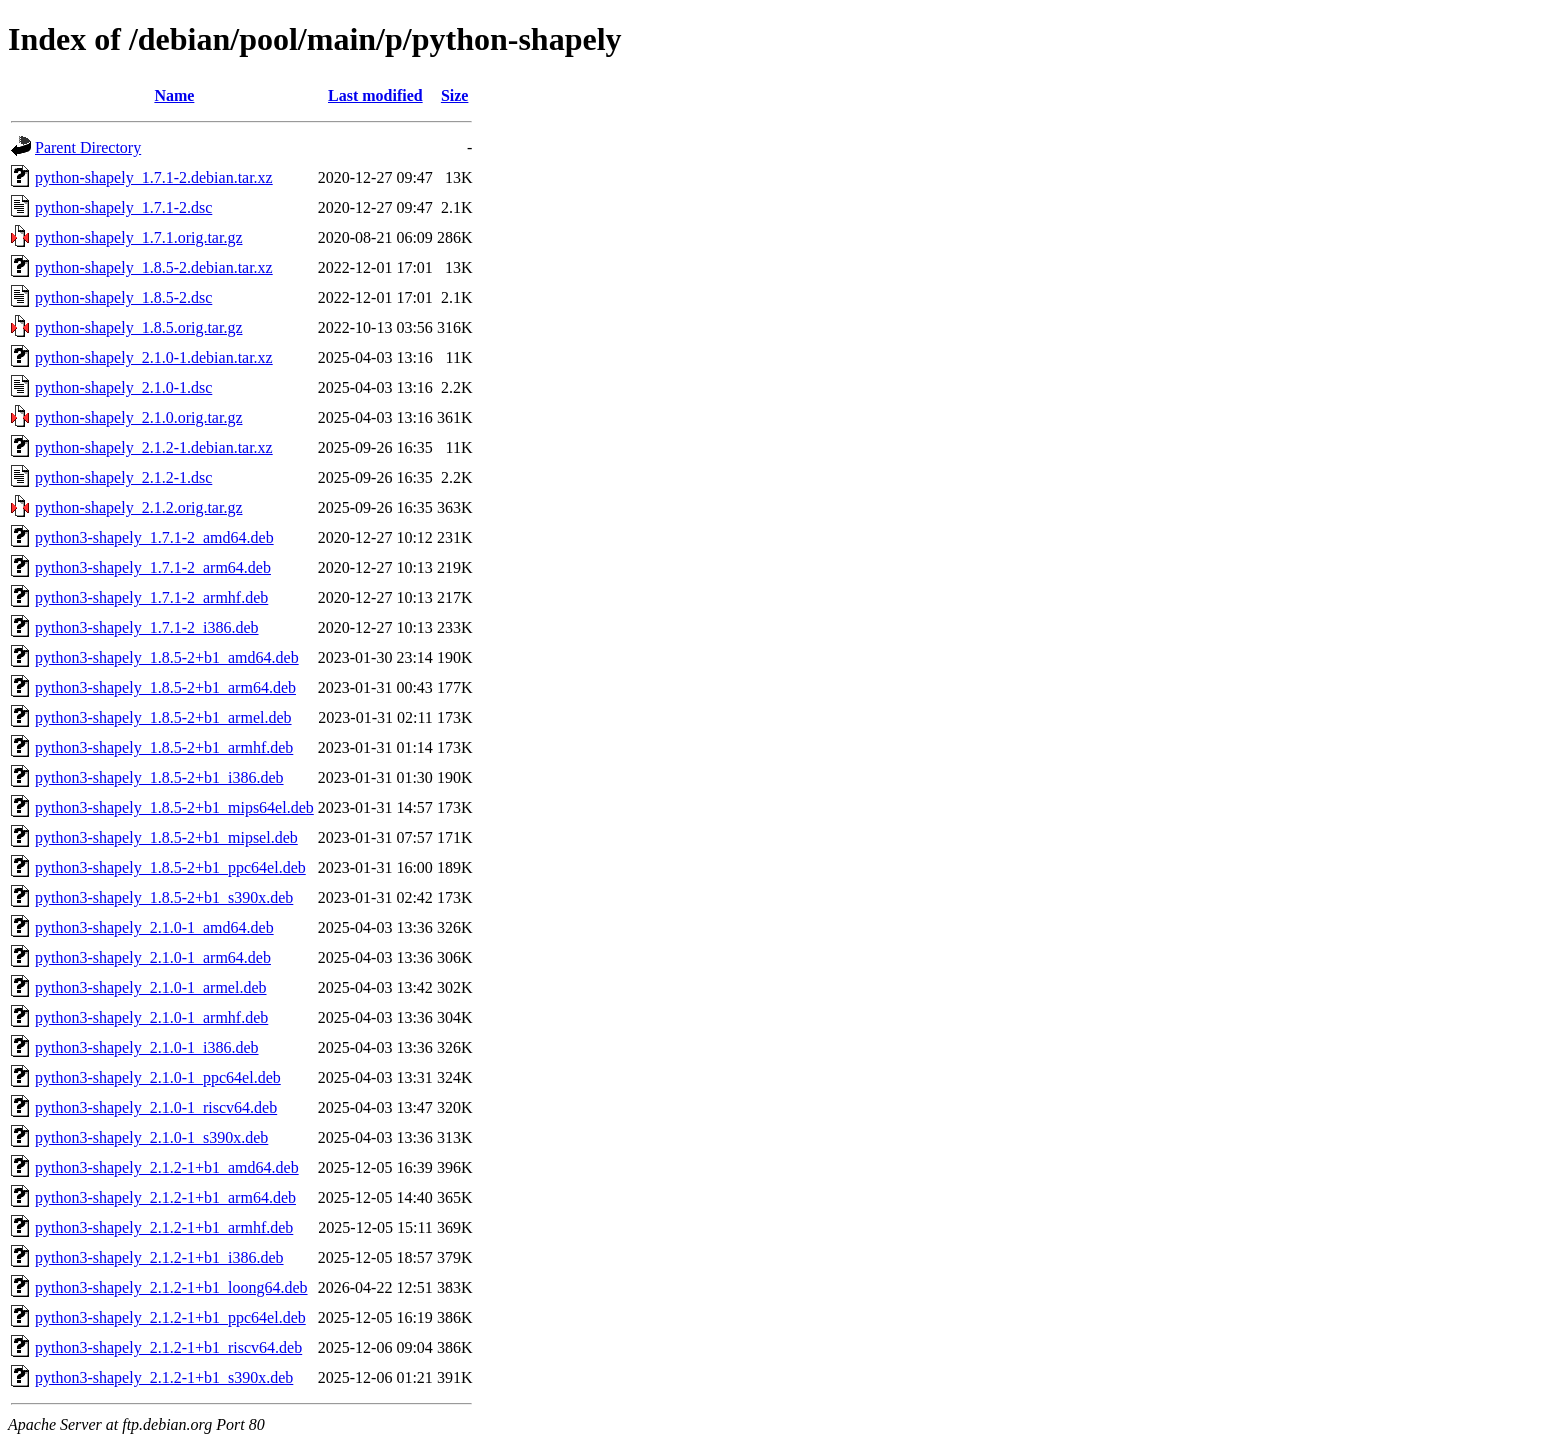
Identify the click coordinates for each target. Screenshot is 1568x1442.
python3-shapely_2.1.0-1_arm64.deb (153, 957)
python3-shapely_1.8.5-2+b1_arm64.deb (165, 687)
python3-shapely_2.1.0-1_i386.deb (147, 1047)
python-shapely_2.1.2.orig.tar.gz (139, 507)
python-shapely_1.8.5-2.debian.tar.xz (154, 267)
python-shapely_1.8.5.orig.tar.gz (139, 327)
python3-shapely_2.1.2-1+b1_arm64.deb (165, 1197)
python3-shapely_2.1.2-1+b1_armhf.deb (164, 1227)
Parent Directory (88, 147)
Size (455, 95)
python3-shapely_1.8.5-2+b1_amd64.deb (167, 657)
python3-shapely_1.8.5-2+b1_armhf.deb (164, 747)
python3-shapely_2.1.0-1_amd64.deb (154, 927)
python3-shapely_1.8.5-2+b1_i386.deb (159, 777)
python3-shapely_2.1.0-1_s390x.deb (151, 1137)
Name (174, 95)
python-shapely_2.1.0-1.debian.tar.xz (154, 357)
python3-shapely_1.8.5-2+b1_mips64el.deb (174, 807)
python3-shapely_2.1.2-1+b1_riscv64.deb (168, 1347)
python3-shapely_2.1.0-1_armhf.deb (151, 1017)
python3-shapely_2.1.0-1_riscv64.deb (156, 1107)
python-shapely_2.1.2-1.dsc (123, 477)
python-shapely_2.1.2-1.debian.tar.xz (154, 447)
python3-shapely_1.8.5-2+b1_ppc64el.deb (170, 867)
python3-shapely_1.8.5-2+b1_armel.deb (163, 717)
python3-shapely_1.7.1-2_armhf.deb (151, 597)
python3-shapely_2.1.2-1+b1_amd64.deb (167, 1167)
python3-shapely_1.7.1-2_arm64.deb (153, 567)
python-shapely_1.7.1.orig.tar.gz (139, 237)
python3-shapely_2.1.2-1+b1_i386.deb (159, 1257)
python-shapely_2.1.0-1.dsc (123, 387)
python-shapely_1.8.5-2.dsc (123, 297)
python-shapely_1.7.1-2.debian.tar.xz (154, 177)
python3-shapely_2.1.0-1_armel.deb (151, 987)
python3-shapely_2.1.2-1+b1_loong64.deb (171, 1287)
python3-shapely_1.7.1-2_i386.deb (147, 627)
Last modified (375, 95)
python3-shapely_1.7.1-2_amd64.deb (154, 537)
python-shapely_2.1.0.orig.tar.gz (139, 417)
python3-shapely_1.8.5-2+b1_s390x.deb (164, 897)
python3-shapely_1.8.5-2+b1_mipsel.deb (166, 837)
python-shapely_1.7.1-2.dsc (123, 207)
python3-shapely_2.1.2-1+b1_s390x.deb (164, 1377)
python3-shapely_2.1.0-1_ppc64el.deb (158, 1077)
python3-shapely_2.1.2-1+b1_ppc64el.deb (170, 1317)
